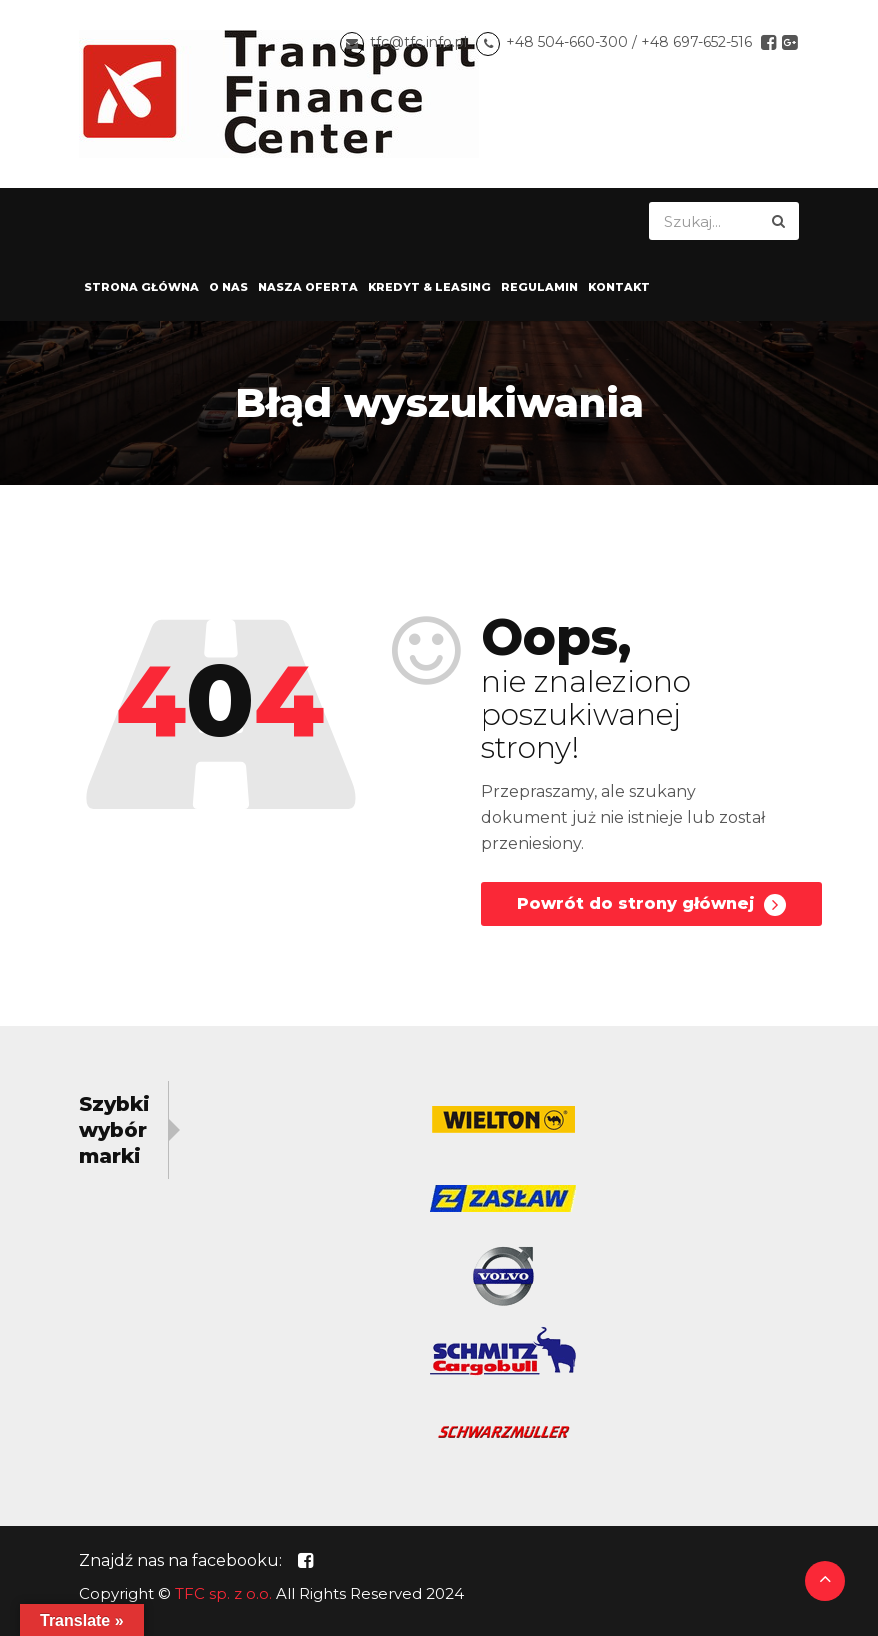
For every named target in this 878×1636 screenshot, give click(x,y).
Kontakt (619, 287)
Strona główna (141, 287)
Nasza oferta (308, 287)
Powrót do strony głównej (651, 905)
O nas (228, 287)
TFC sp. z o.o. (223, 1593)
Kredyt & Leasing (429, 287)
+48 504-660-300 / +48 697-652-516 (629, 42)
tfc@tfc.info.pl (418, 42)
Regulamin (539, 287)
